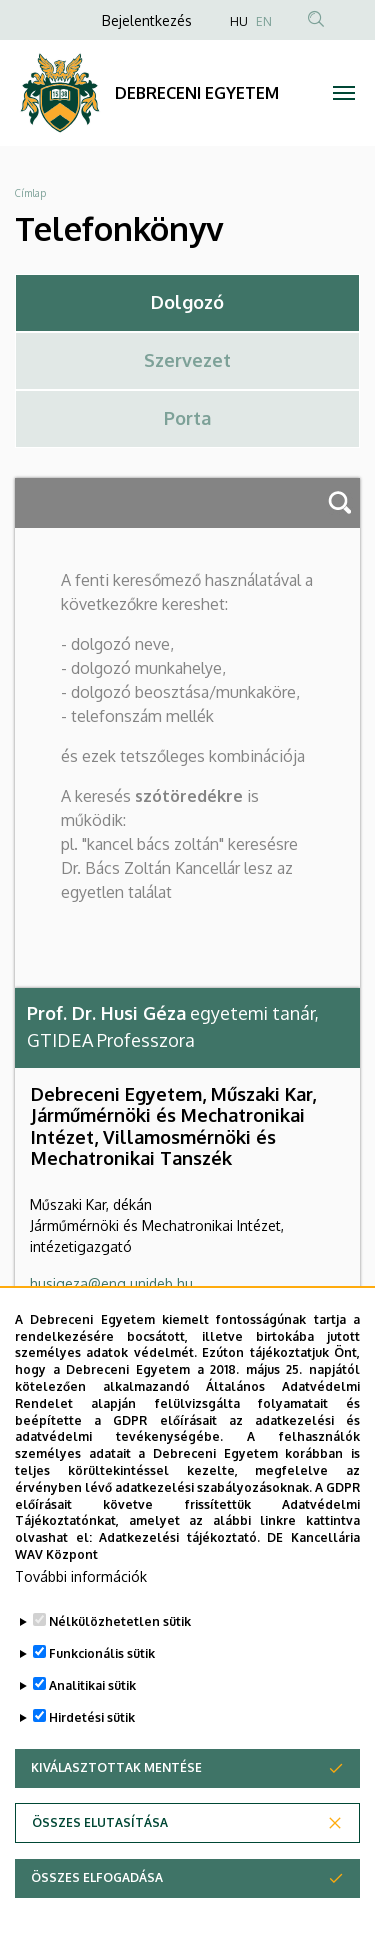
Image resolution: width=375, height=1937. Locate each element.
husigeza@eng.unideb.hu (111, 1283)
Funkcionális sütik (102, 1719)
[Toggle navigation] (344, 93)
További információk (81, 1642)
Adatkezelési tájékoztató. (179, 1603)
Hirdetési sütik (92, 1783)
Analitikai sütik (92, 1751)
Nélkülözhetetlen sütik (120, 1687)
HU (239, 21)
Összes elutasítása (100, 1888)
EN (264, 21)
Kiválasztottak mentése (116, 1833)
